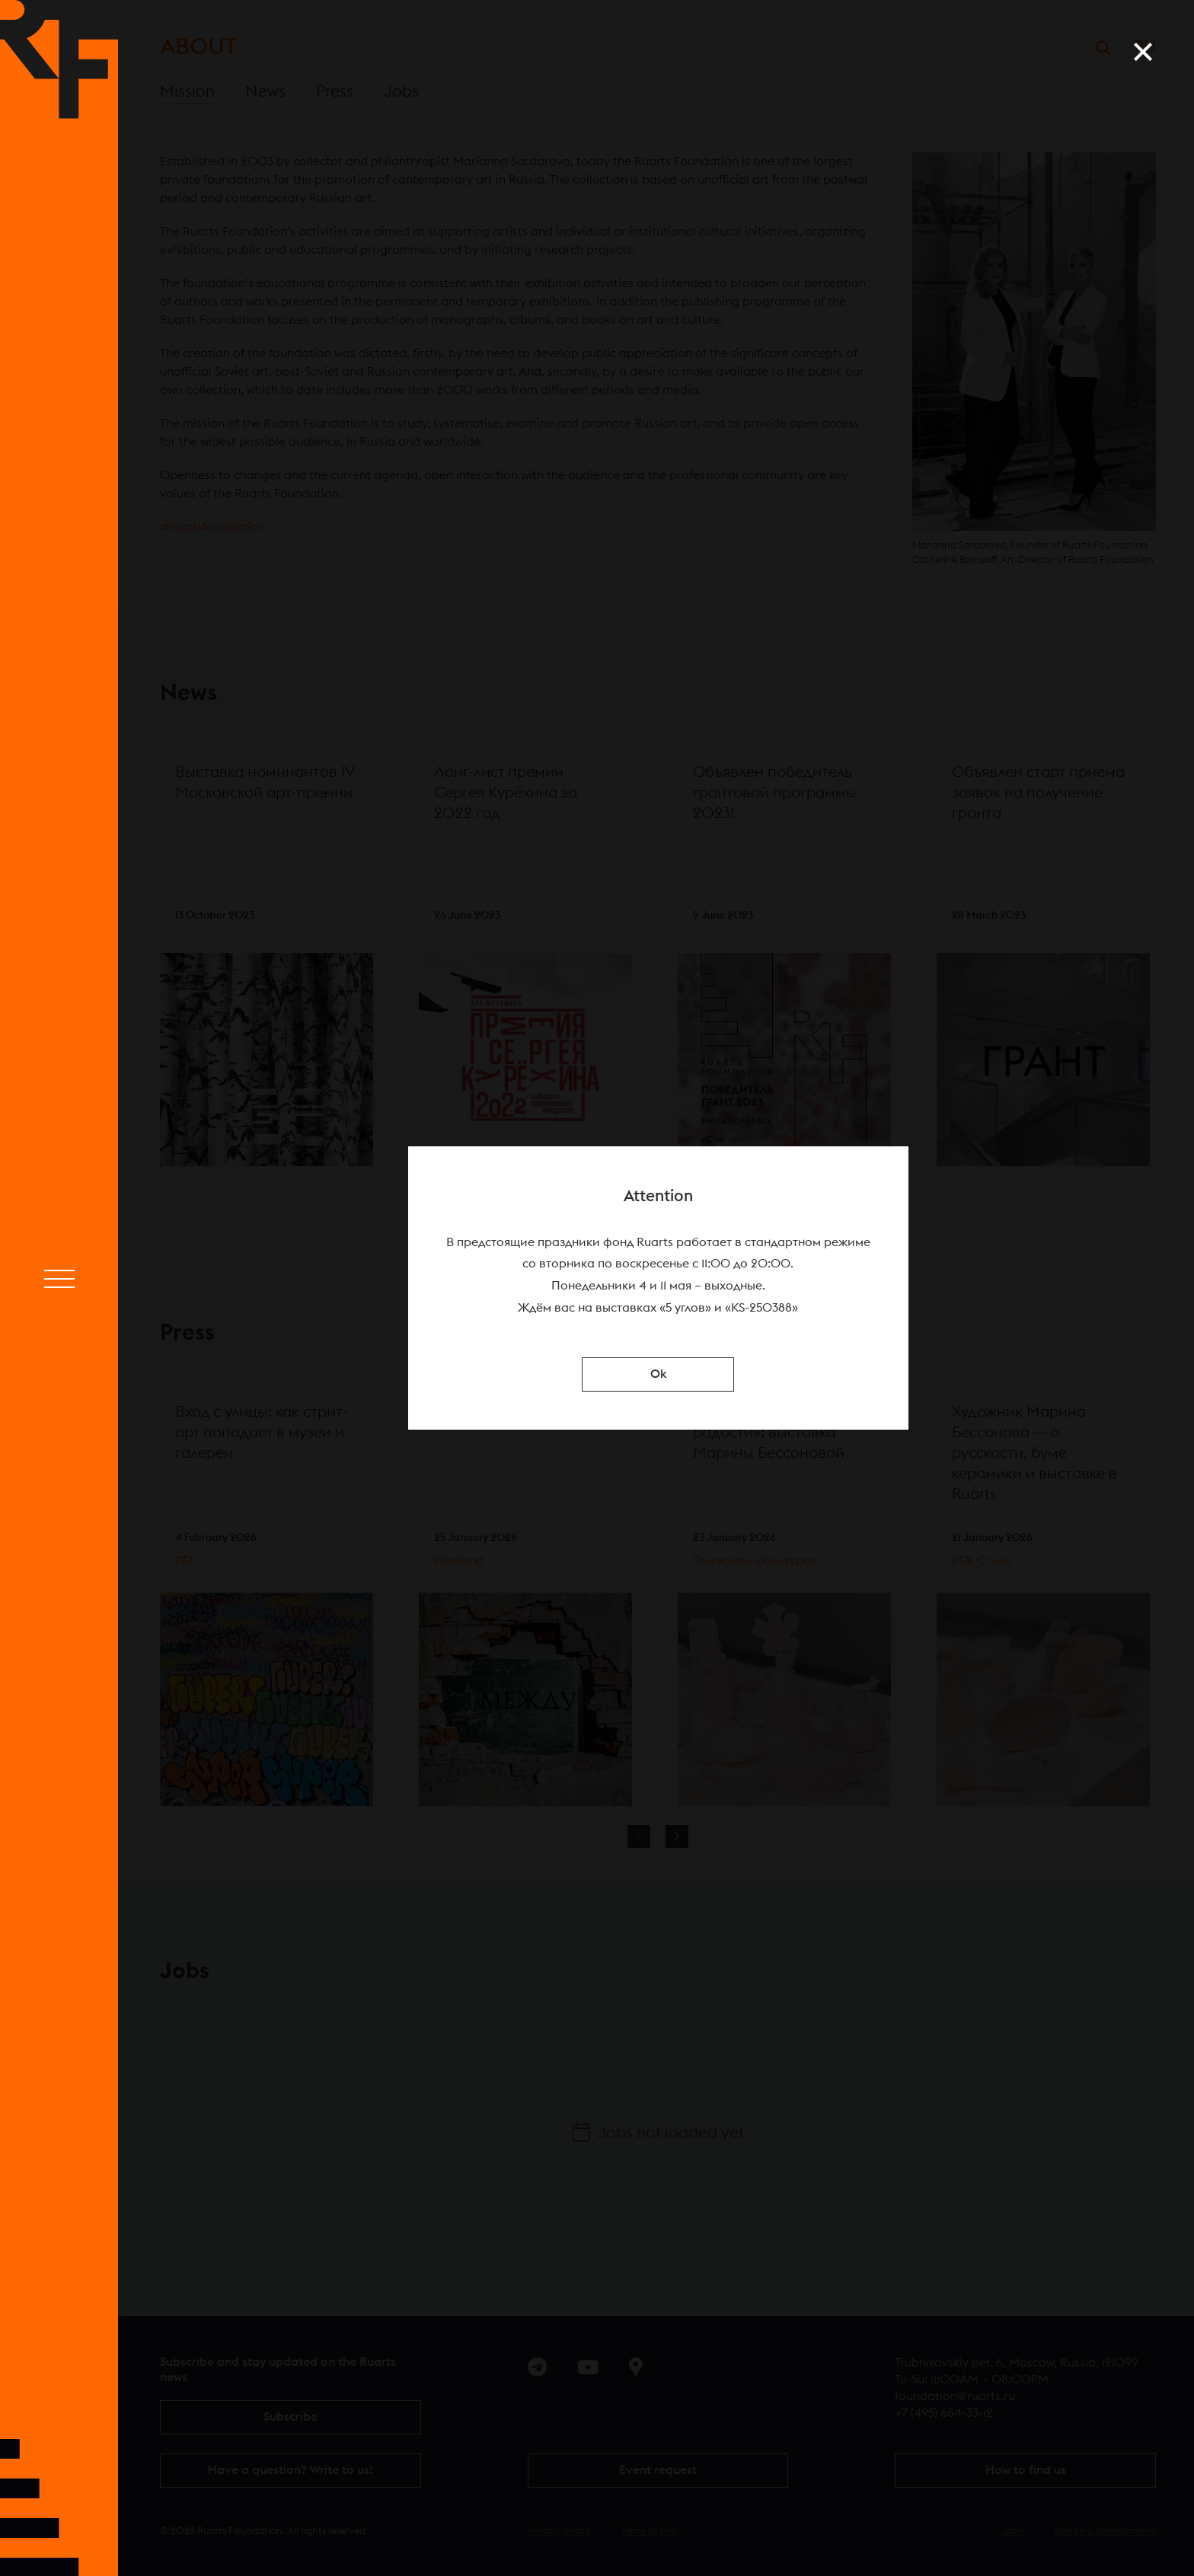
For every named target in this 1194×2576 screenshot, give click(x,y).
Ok (658, 1374)
